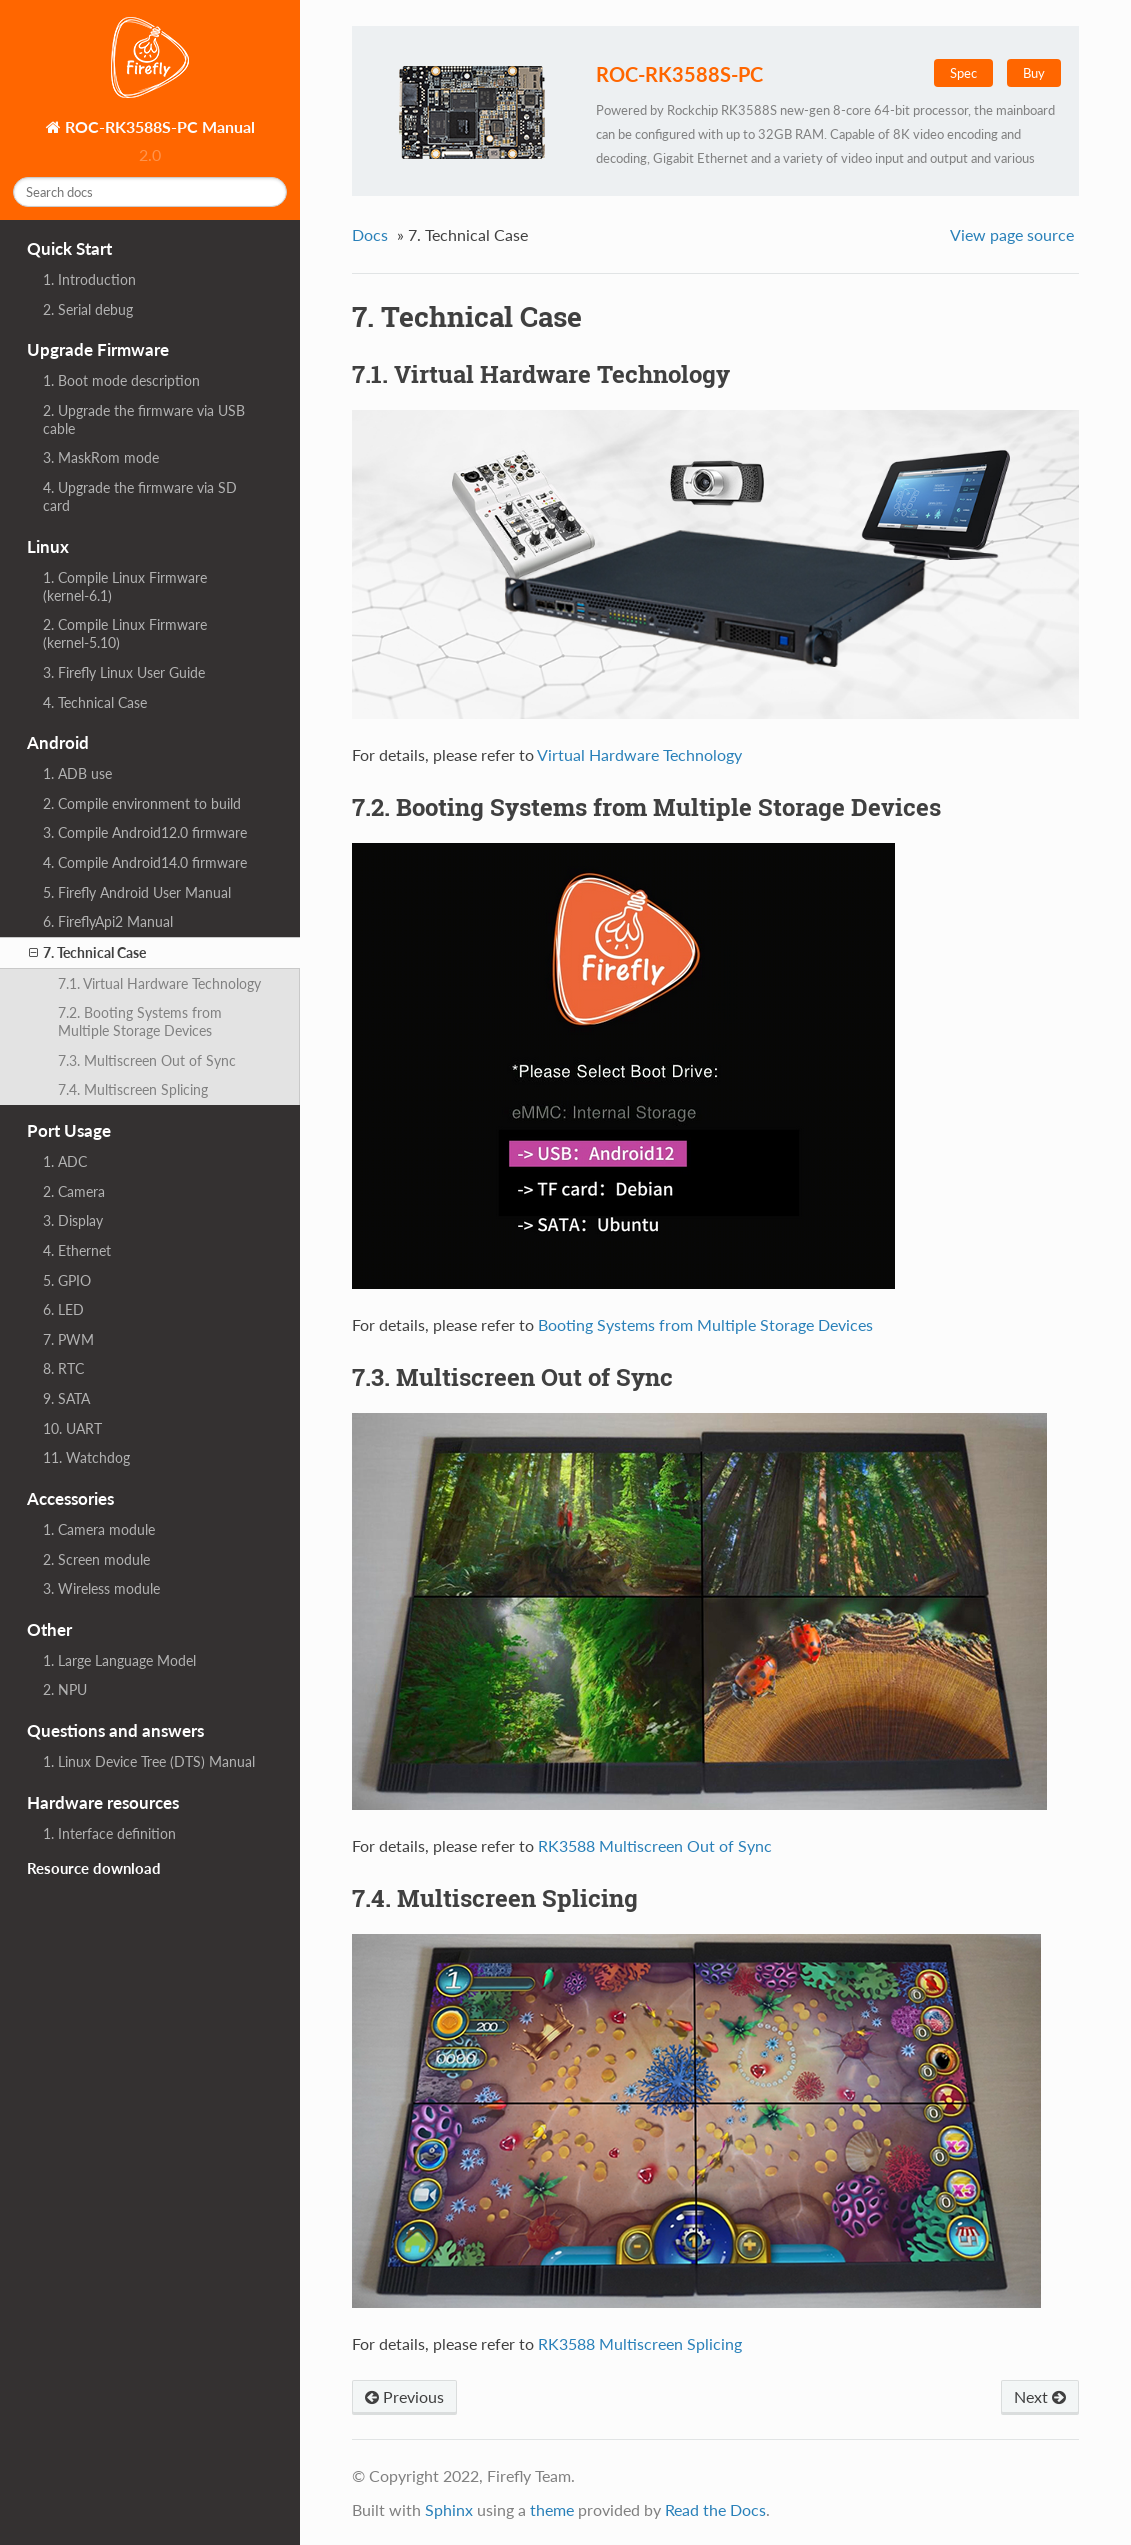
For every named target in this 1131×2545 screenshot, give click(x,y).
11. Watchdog (86, 1457)
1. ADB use (77, 773)
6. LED (63, 1309)
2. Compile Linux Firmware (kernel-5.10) (125, 633)
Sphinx (449, 2509)
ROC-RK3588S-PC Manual (158, 126)
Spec (963, 73)
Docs (370, 234)
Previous (404, 2396)
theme (552, 2509)
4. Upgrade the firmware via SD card (140, 496)
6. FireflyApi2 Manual (108, 921)
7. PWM (68, 1339)
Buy (1034, 73)
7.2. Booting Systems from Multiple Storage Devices (140, 1021)
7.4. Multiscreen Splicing (133, 1089)
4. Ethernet (77, 1250)
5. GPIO (67, 1280)
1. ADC (65, 1161)
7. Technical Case (87, 953)
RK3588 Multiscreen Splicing (640, 2343)
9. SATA (66, 1398)
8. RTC (63, 1368)
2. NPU (65, 1689)
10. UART (72, 1428)
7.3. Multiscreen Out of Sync (147, 1060)
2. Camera (74, 1191)
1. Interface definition (109, 1833)
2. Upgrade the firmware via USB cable (144, 419)
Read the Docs (715, 2509)
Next (1040, 2396)
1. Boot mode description (121, 380)
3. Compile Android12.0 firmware (145, 832)
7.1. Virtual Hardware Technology (159, 983)
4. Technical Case (95, 702)
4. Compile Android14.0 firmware (145, 862)
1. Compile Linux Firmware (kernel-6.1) (125, 586)
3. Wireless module (101, 1588)
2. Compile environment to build (142, 803)
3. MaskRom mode (101, 457)
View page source (1012, 234)
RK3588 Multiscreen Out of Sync (655, 1845)
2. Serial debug (88, 309)
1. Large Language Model (119, 1660)
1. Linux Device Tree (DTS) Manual (149, 1761)
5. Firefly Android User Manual (137, 892)
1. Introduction (89, 279)
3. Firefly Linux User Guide (124, 672)
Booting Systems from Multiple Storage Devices (705, 1324)
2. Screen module (96, 1559)
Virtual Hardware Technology (639, 754)
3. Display (73, 1220)
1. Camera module (99, 1529)
